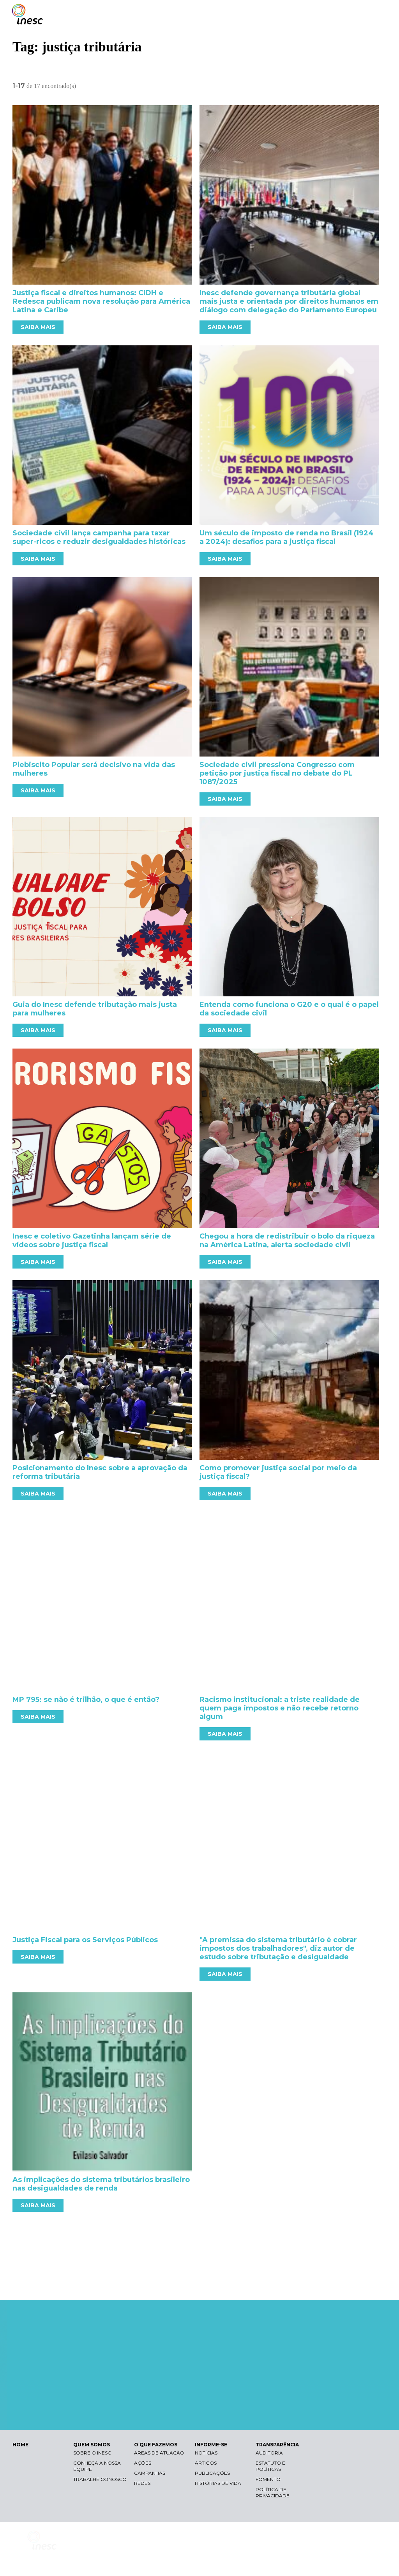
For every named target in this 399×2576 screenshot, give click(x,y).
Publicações (212, 2473)
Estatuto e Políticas (270, 2466)
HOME (20, 2445)
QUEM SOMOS (91, 2445)
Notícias (206, 2453)
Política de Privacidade (273, 2492)
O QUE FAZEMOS (155, 2445)
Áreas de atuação (159, 2453)
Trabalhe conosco (100, 2479)
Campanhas (149, 2473)
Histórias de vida (218, 2483)
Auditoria (269, 2453)
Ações (142, 2463)
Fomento (268, 2479)
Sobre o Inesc (92, 2453)
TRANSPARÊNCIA (277, 2445)
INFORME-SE (211, 2445)
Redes (142, 2483)
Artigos (206, 2463)
